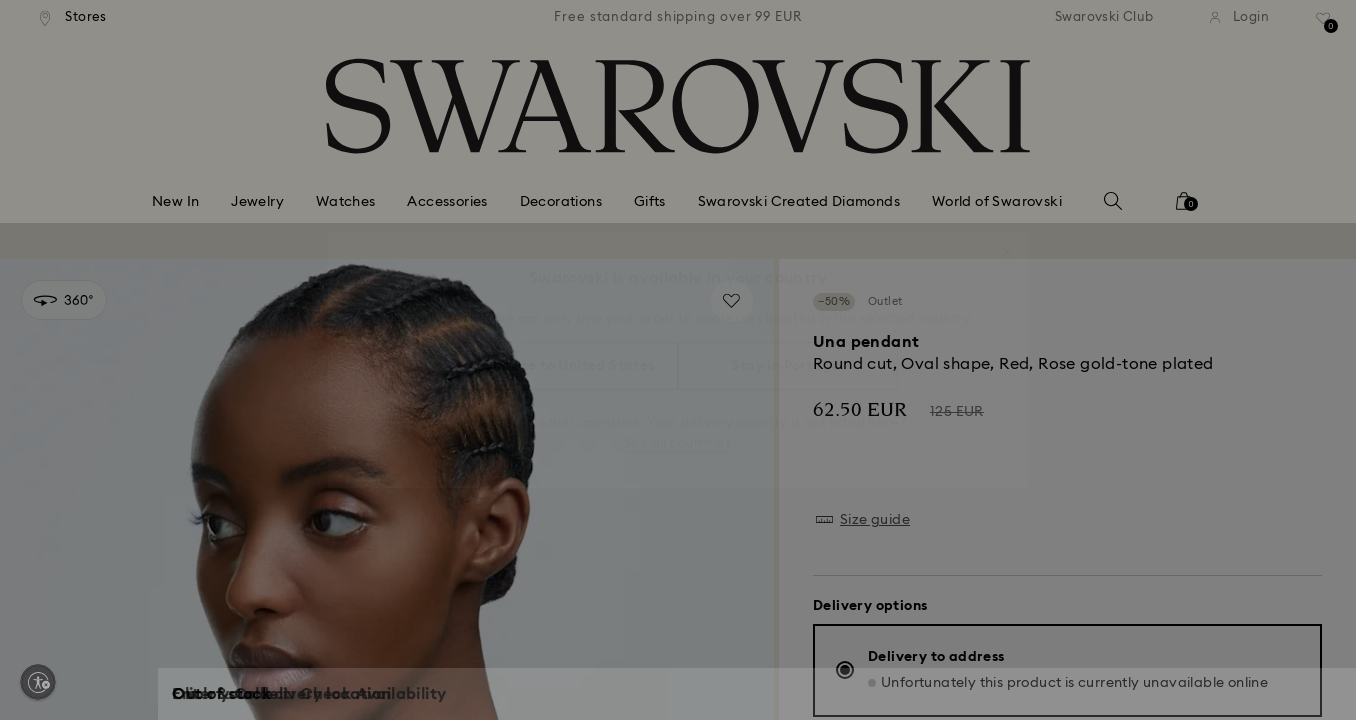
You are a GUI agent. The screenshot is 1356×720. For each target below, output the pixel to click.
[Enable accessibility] (38, 682)
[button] (1007, 242)
